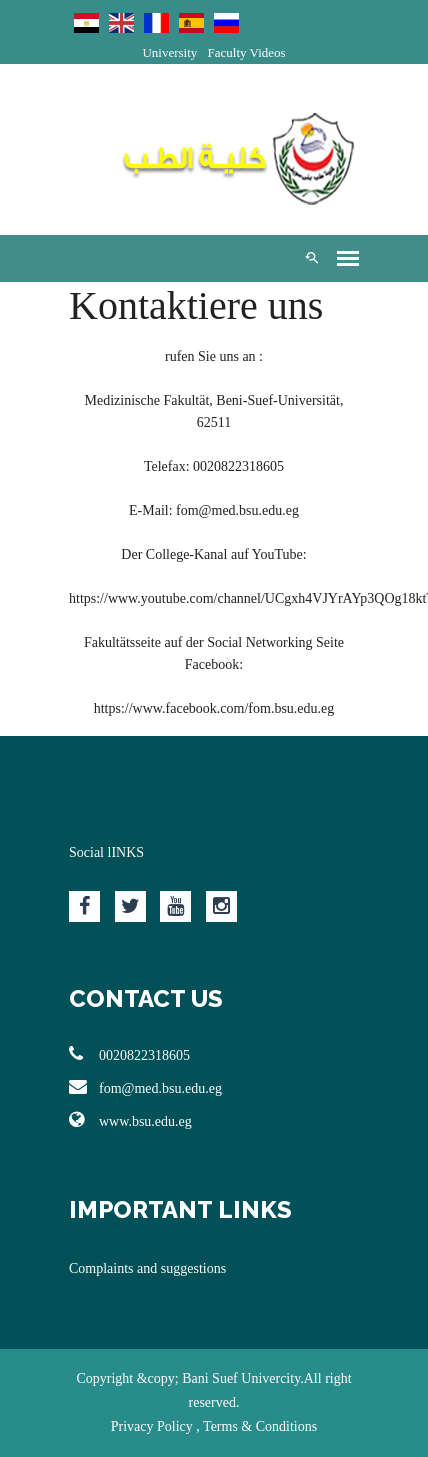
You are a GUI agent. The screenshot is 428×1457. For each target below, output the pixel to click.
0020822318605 (129, 1054)
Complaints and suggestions (147, 1268)
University (169, 52)
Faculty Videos (247, 52)
